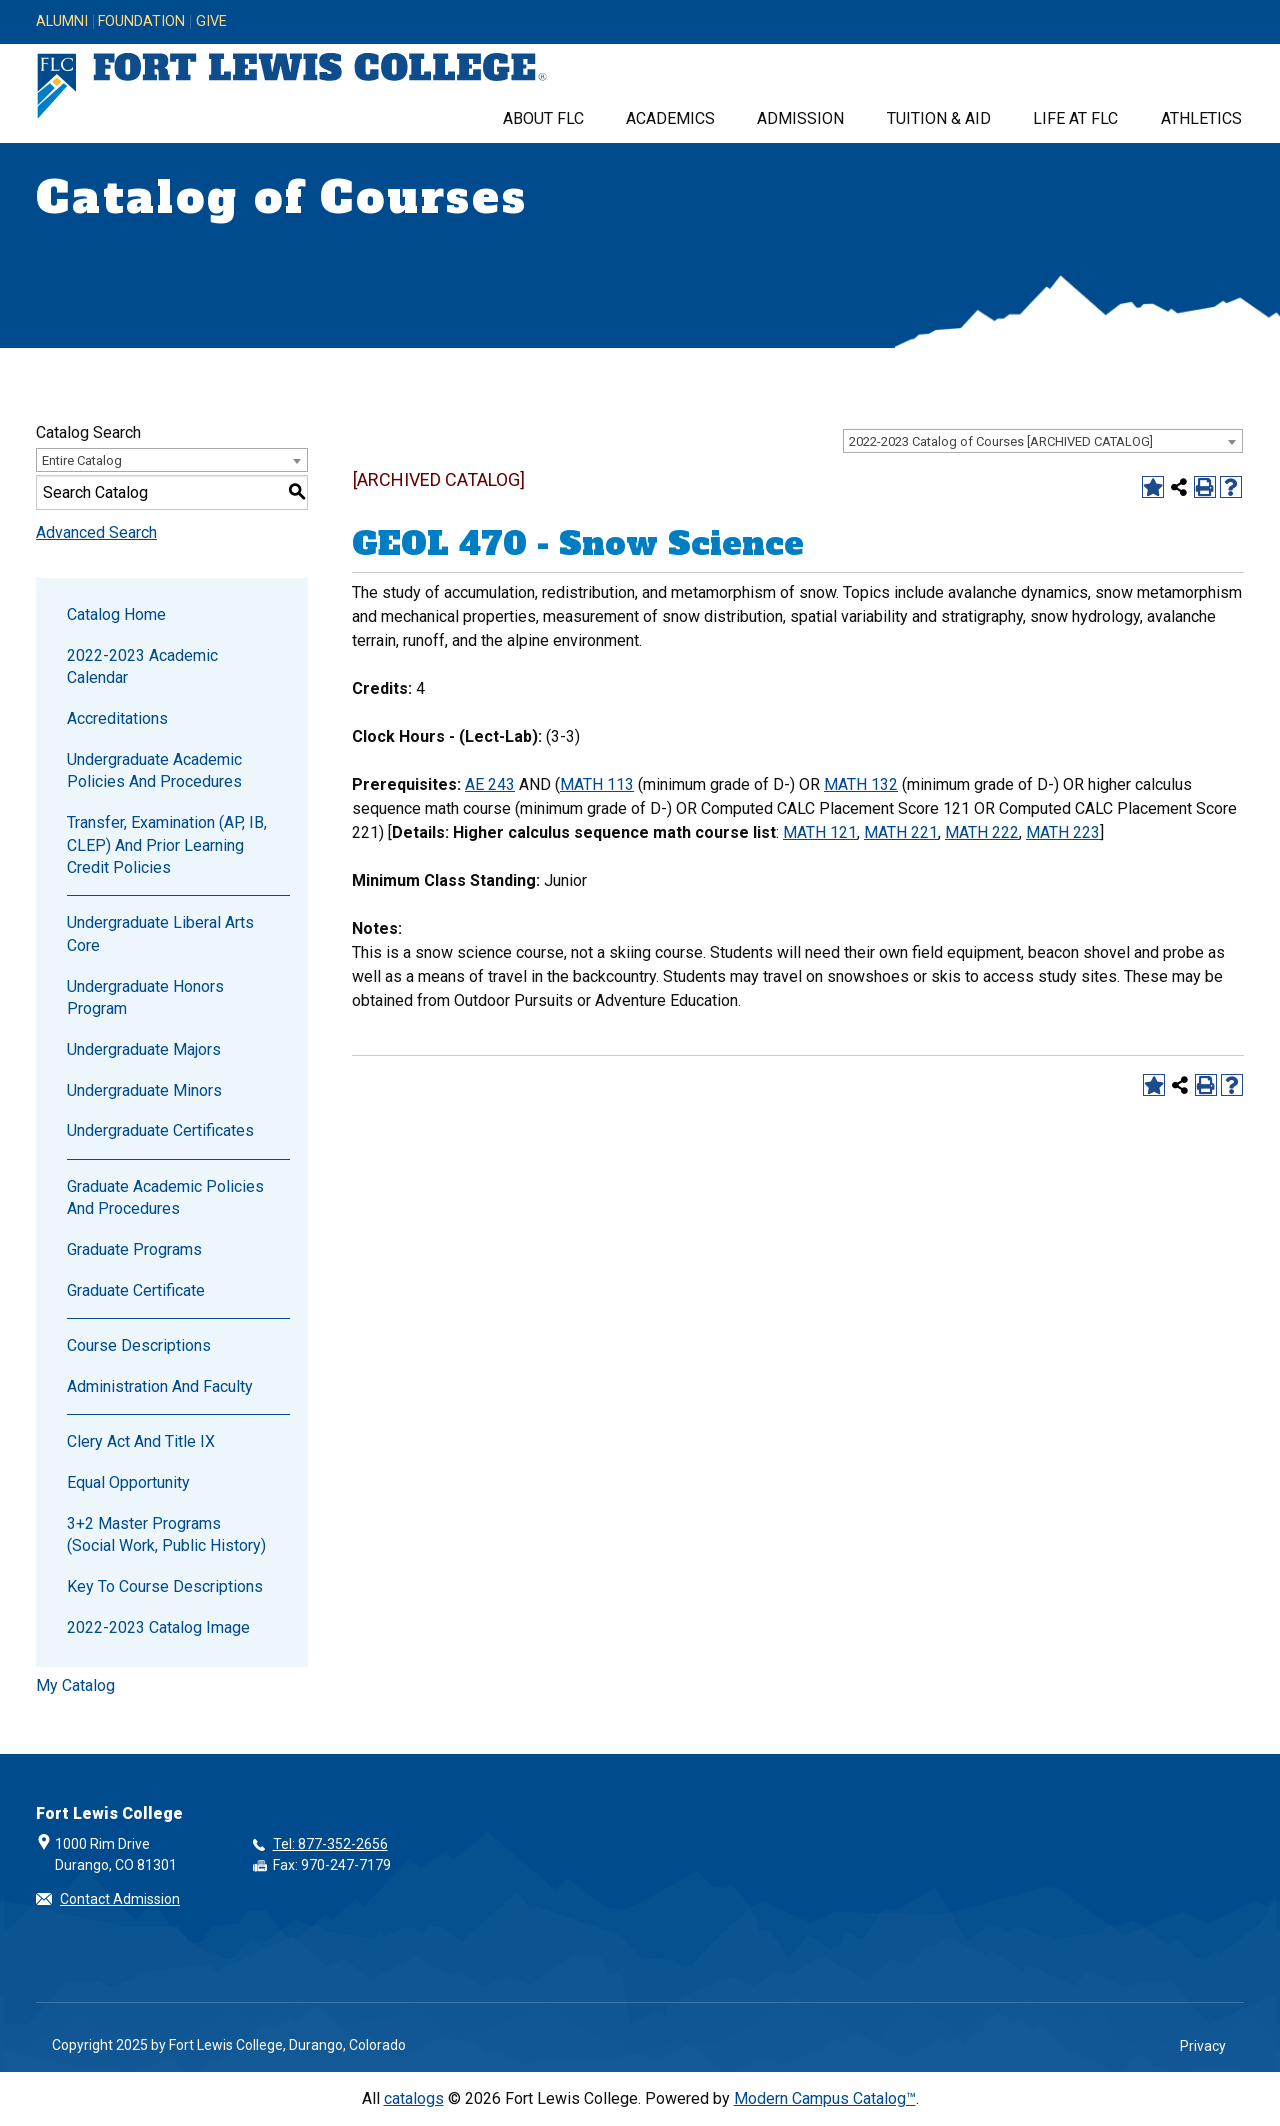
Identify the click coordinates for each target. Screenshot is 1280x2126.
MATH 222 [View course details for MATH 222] (982, 832)
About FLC (543, 118)
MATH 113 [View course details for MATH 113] (597, 784)
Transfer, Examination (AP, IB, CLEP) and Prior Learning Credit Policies (167, 845)
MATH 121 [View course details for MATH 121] (820, 832)
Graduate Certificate (136, 1290)
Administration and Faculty (160, 1386)
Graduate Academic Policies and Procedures (165, 1197)
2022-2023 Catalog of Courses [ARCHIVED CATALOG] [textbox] (1001, 441)
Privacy (1203, 2046)
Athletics (1201, 118)
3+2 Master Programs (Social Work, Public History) (166, 1534)
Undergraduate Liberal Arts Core (160, 933)
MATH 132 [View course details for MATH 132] (861, 784)
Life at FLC (1075, 118)
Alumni (62, 22)
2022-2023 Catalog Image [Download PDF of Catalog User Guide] (158, 1627)
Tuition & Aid (939, 118)
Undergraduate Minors (144, 1090)
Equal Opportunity (128, 1482)
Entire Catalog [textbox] (82, 460)
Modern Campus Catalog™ (825, 2098)
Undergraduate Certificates (160, 1130)
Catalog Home (116, 614)
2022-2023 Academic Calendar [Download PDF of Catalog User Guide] (142, 666)
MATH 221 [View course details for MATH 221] (901, 832)
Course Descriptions (139, 1345)
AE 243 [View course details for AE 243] (490, 784)
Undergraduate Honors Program (145, 997)
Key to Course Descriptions (165, 1586)
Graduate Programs (134, 1249)
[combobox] (1043, 441)
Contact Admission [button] (120, 1899)
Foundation (141, 22)
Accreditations (117, 718)
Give (211, 22)
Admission (800, 118)
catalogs (414, 2098)
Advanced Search (96, 532)
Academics (670, 118)
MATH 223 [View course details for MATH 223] (1063, 832)
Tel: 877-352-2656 (330, 1844)
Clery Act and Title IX (141, 1441)
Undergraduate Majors (144, 1049)
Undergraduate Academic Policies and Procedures (154, 770)
